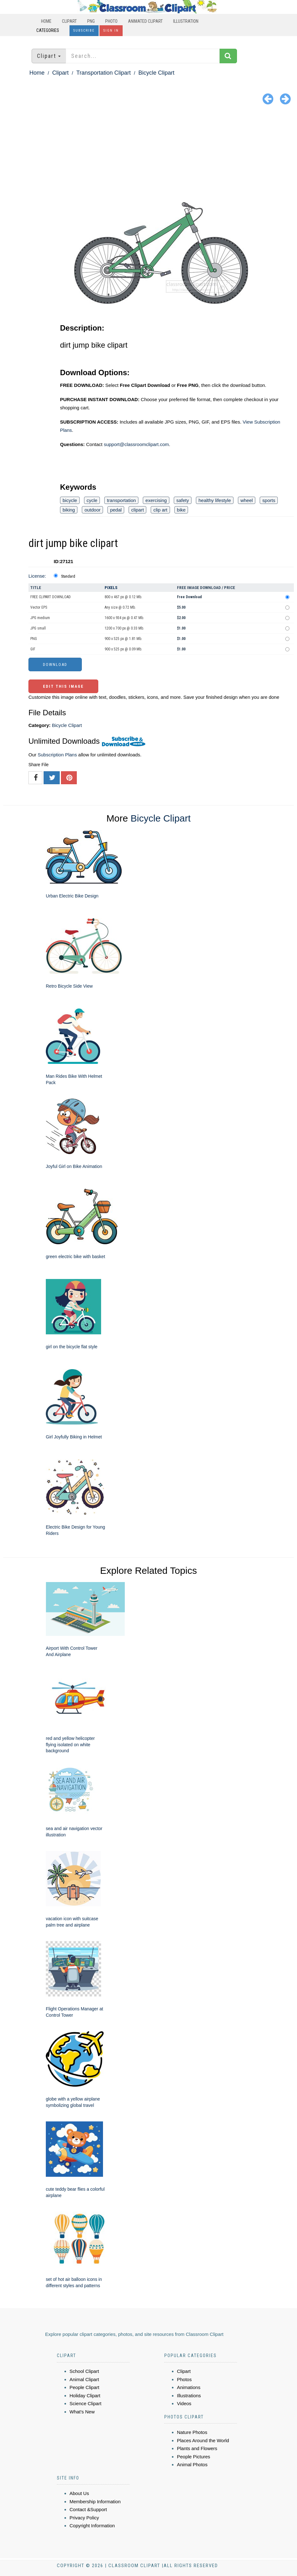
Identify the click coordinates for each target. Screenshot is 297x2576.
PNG (91, 21)
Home (46, 21)
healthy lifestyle (214, 500)
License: (37, 576)
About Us (79, 2493)
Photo (111, 21)
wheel (246, 500)
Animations (188, 2387)
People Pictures (193, 2456)
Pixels (111, 587)
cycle (92, 500)
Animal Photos (192, 2464)
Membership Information (95, 2501)
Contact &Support (88, 2509)
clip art (160, 509)
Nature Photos (192, 2432)
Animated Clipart (145, 21)
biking (69, 509)
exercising (156, 500)
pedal (116, 509)
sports (268, 500)
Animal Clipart (84, 2379)
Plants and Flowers (197, 2448)
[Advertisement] (148, 154)
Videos (184, 2403)
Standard (68, 576)
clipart (137, 509)
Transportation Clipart (103, 73)
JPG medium (40, 618)
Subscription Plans (57, 754)
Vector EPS (38, 607)
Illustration (185, 21)
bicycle (70, 500)
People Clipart (84, 2387)
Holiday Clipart (85, 2395)
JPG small (38, 628)
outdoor (92, 509)
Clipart (69, 21)
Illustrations (189, 2395)
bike (181, 509)
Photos (184, 2379)
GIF (32, 649)
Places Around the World (203, 2440)
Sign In (111, 30)
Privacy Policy (84, 2517)
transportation (121, 500)
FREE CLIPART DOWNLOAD (50, 597)
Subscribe (84, 30)
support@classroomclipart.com (136, 444)
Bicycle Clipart (156, 73)
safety (182, 500)
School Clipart (84, 2371)
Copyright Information (92, 2525)
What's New (82, 2411)
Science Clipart (85, 2403)
